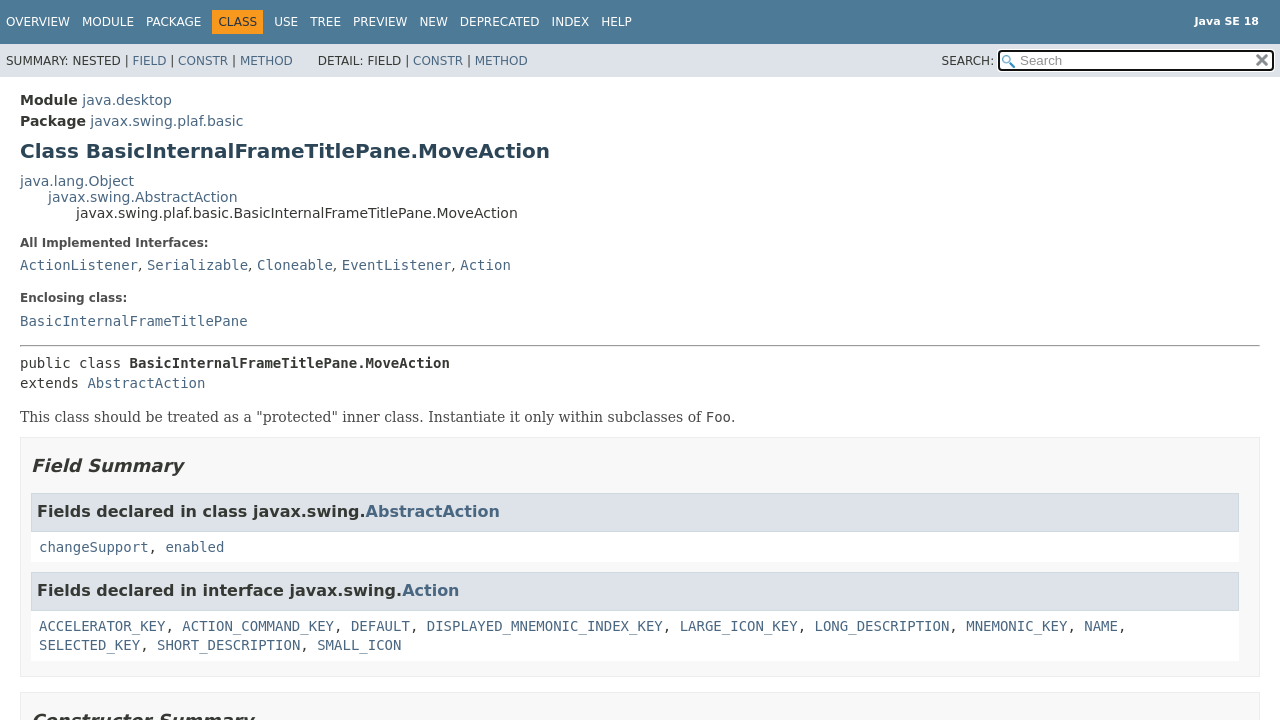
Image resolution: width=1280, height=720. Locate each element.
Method (266, 61)
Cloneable (295, 265)
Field (149, 61)
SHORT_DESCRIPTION (228, 645)
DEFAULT (380, 626)
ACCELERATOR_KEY (102, 626)
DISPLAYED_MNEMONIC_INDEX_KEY (545, 626)
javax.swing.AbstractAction (143, 197)
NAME (1101, 626)
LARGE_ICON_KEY (739, 626)
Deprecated (500, 22)
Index (571, 22)
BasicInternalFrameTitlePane (134, 321)
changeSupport (94, 547)
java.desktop (127, 100)
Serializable (197, 265)
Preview (380, 22)
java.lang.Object (77, 181)
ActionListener (79, 265)
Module (108, 22)
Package (173, 22)
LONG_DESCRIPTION (882, 626)
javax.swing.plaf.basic (166, 121)
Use (286, 22)
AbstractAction (146, 383)
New (433, 22)
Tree (325, 22)
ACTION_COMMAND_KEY (258, 626)
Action (485, 265)
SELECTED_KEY (89, 645)
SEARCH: (968, 61)
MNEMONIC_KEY (1016, 626)
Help (616, 22)
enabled (194, 547)
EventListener (397, 265)
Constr (203, 61)
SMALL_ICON (359, 645)
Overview (38, 22)
